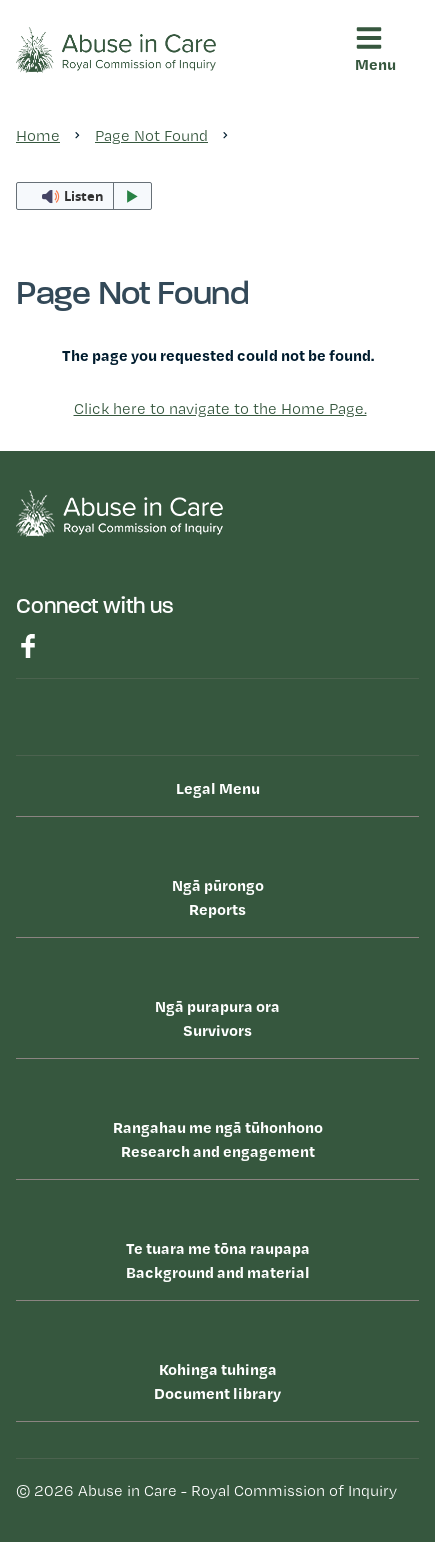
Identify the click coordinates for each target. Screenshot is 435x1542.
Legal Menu (218, 788)
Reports (217, 896)
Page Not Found (151, 135)
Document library (217, 1380)
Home (38, 135)
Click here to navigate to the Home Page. (220, 408)
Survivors (217, 1017)
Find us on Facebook (28, 646)
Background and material (217, 1259)
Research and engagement (217, 1138)
